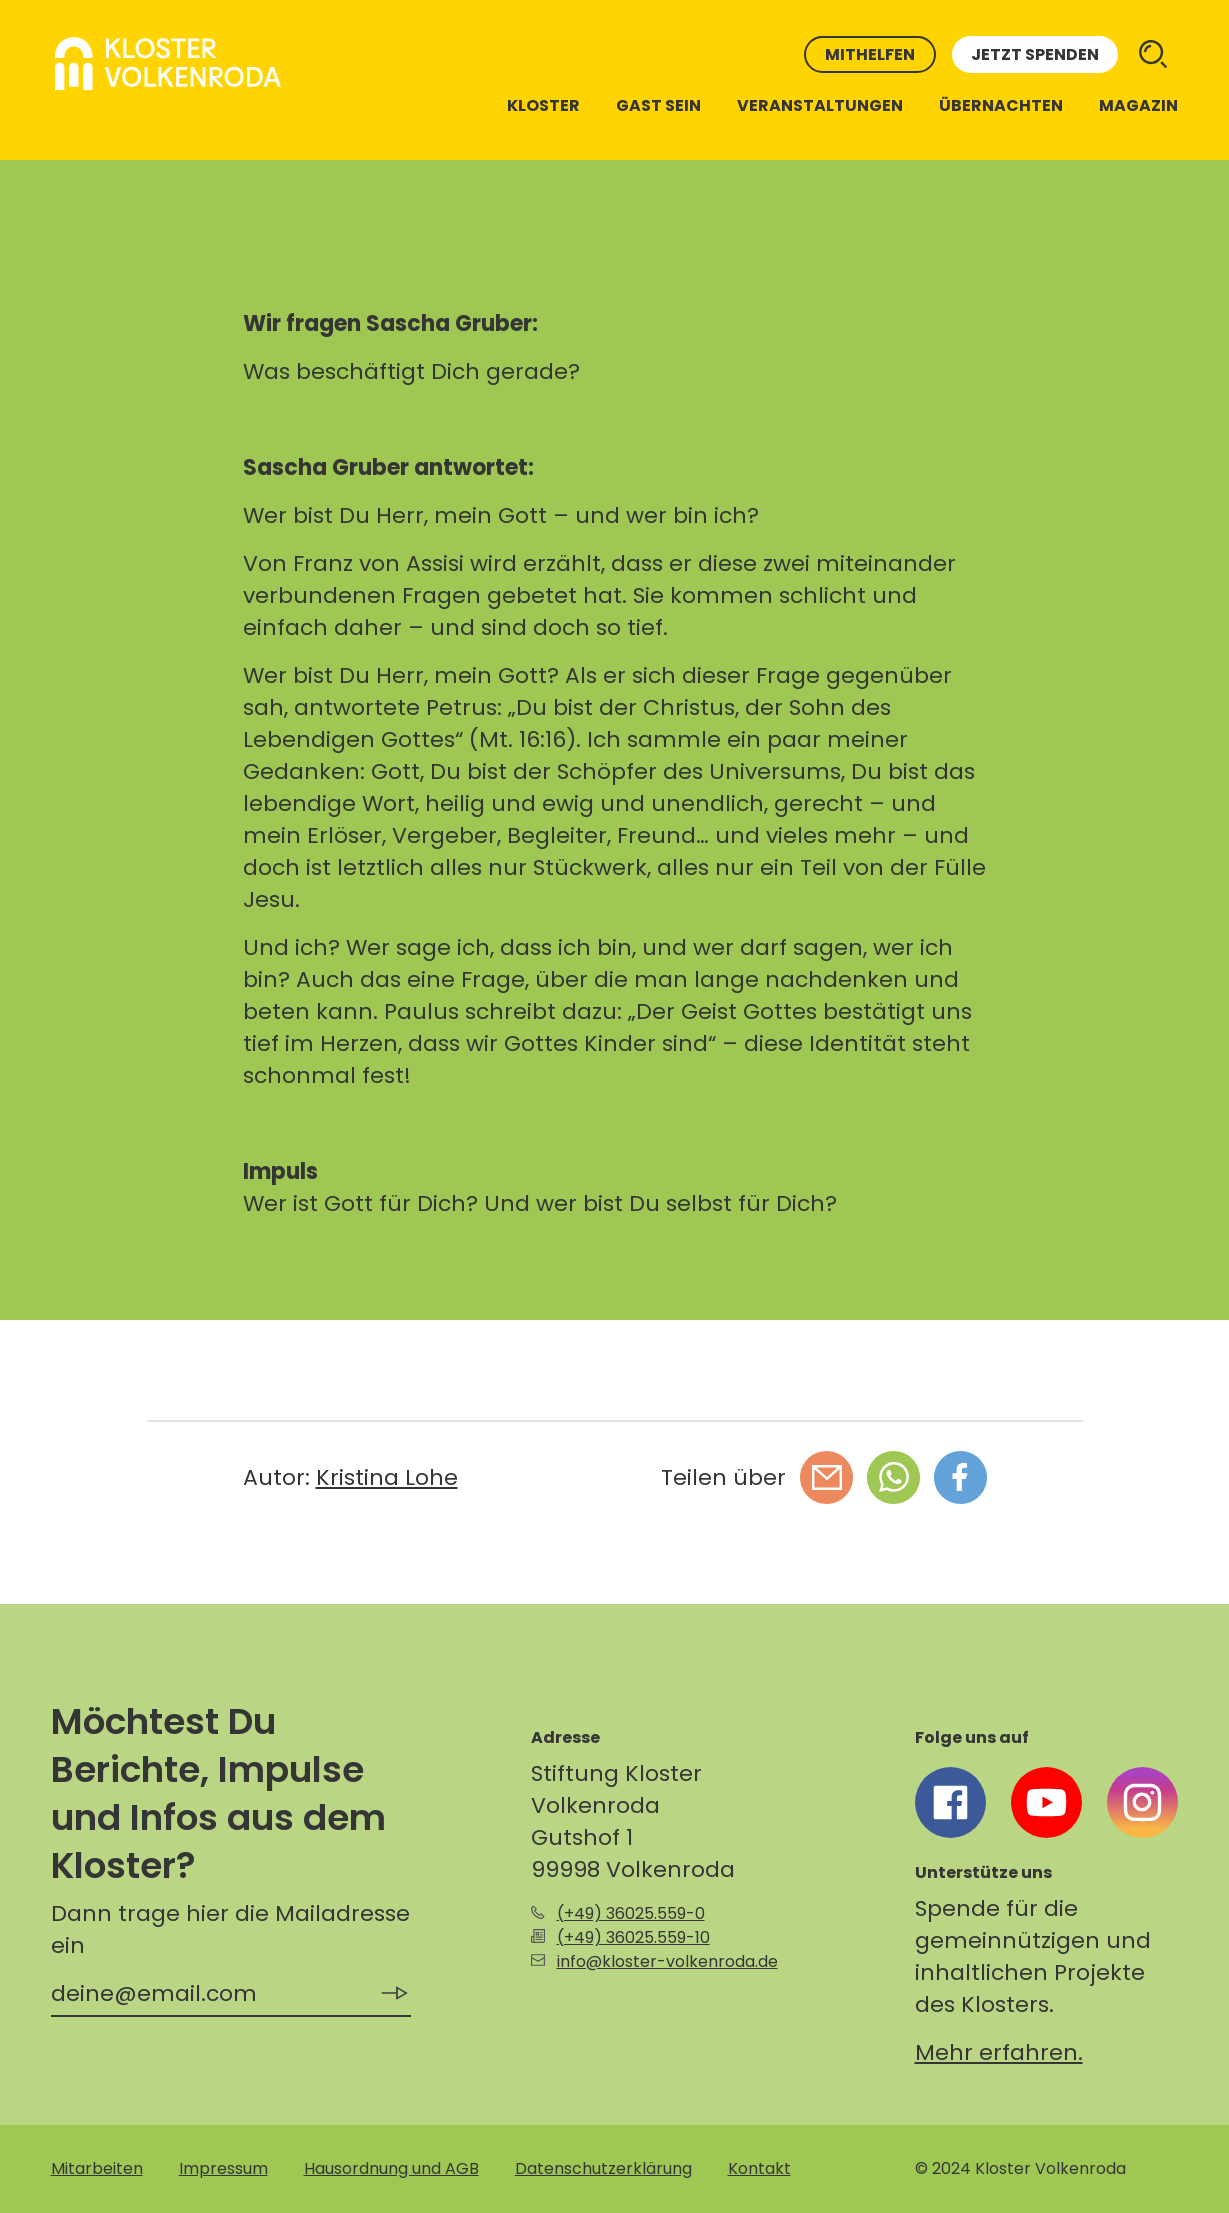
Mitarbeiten (97, 2168)
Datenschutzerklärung (603, 2168)
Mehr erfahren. (999, 2052)
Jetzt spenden (1035, 54)
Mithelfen (870, 54)
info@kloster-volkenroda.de (667, 1961)
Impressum (223, 2168)
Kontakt (759, 2168)
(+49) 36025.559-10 (633, 1937)
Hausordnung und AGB (391, 2168)
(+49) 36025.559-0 (631, 1913)
